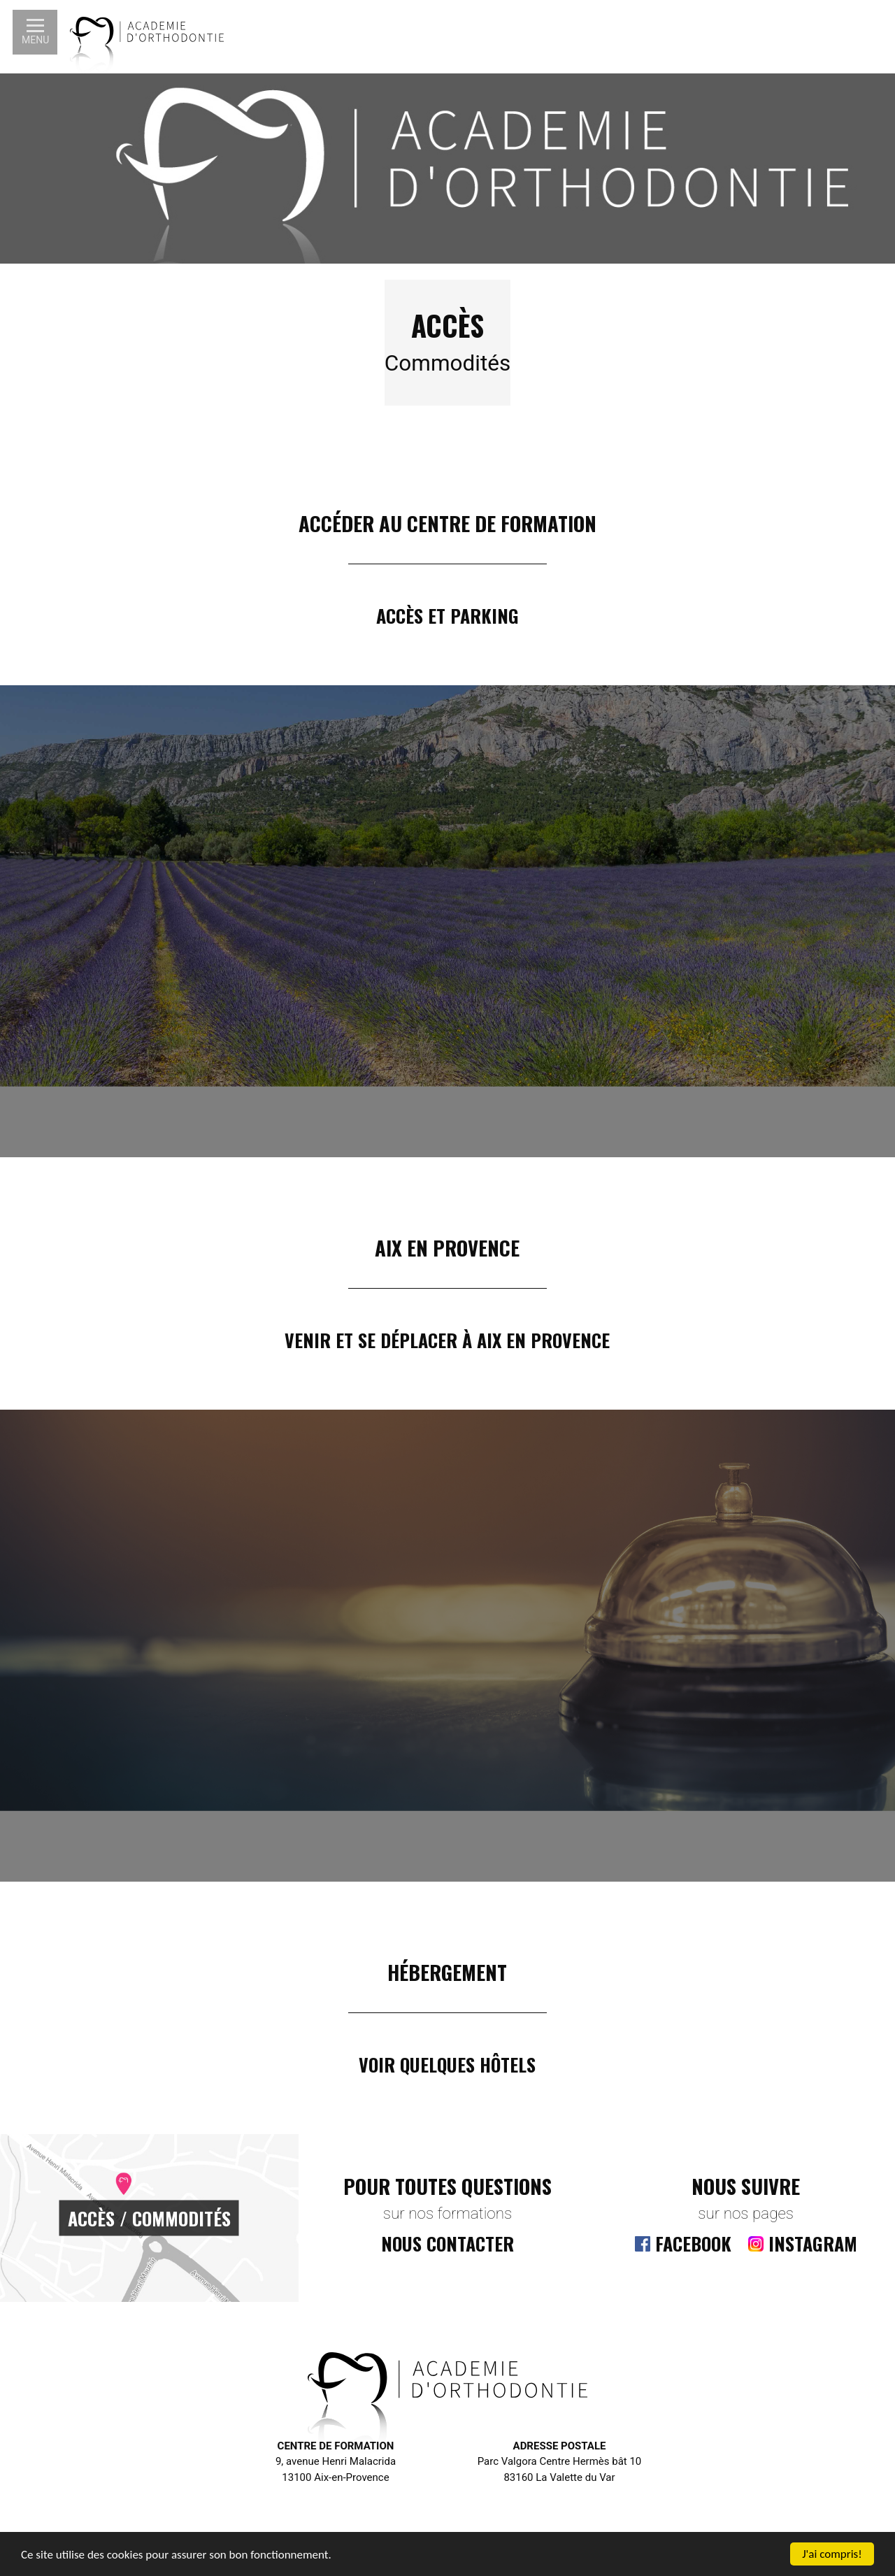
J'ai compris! (832, 2554)
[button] (35, 32)
